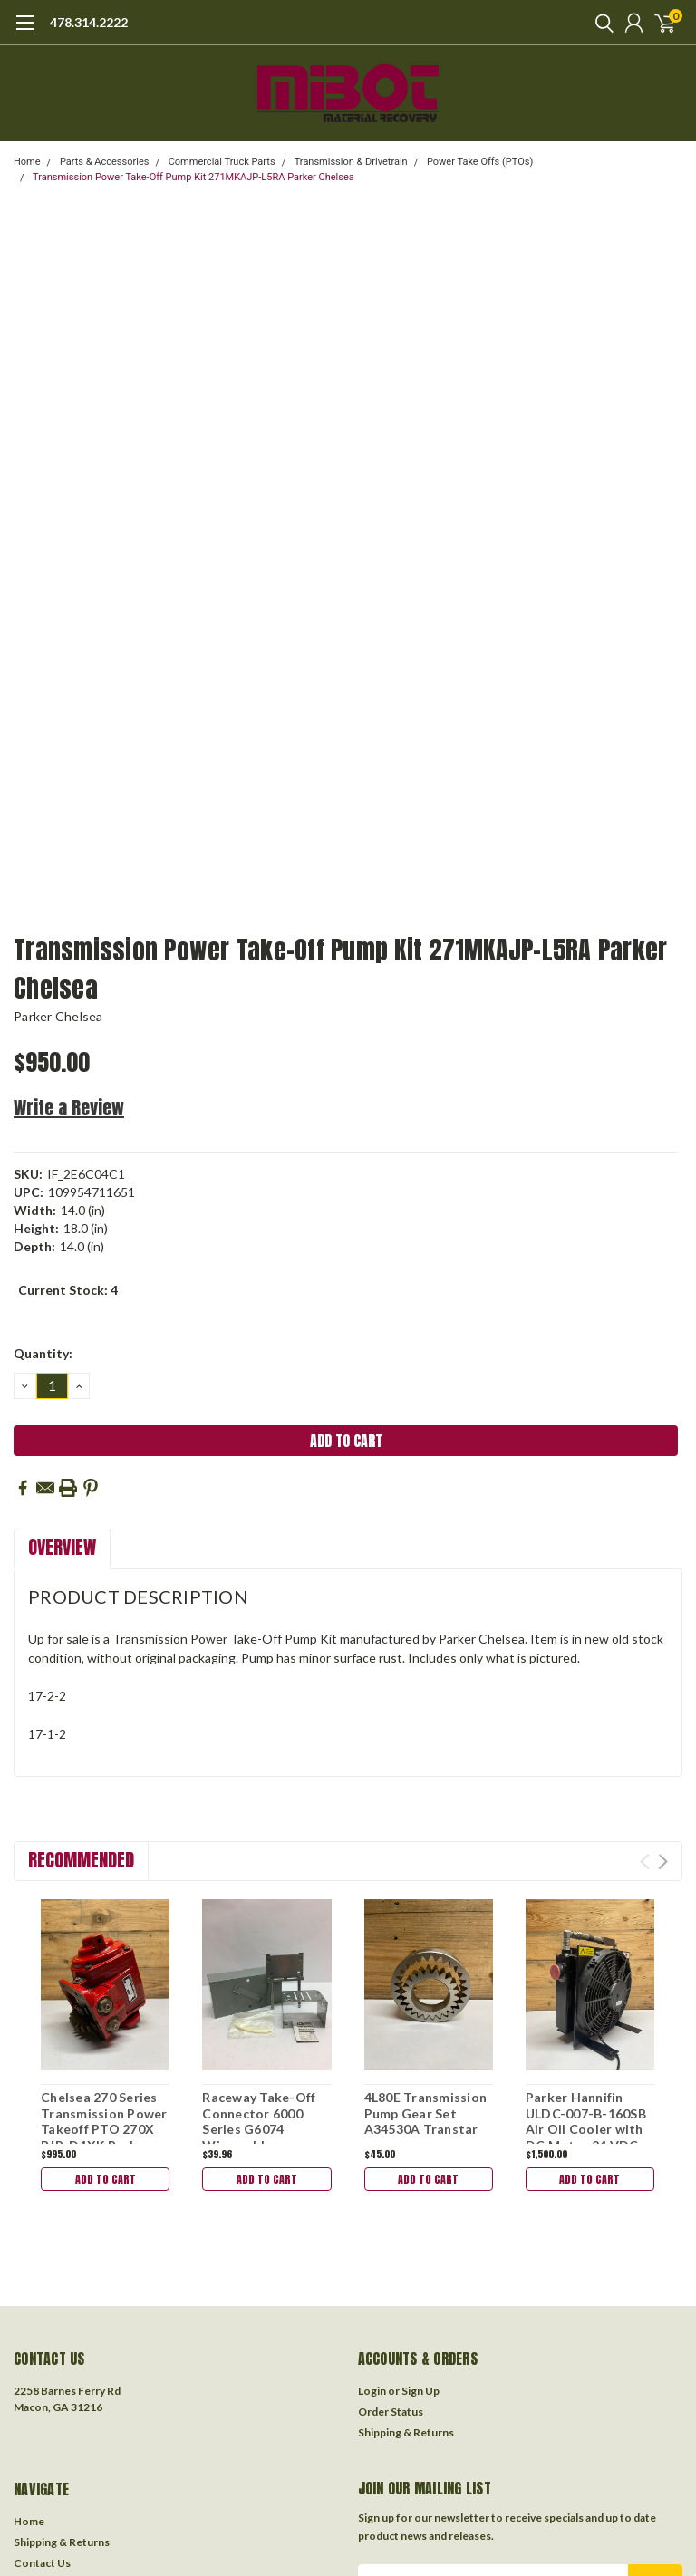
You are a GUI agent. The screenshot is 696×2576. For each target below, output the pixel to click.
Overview (62, 1547)
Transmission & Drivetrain (351, 162)
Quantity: (43, 1353)
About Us (38, 2458)
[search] (600, 22)
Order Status (390, 2285)
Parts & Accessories (105, 162)
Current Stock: (68, 1290)
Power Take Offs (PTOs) (480, 162)
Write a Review (69, 1108)
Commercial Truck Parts (222, 162)
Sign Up (420, 2265)
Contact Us (42, 2437)
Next (663, 1861)
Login (372, 2265)
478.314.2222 (89, 22)
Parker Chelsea (58, 1016)
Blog (25, 2478)
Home (27, 162)
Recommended (81, 1860)
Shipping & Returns (406, 2306)
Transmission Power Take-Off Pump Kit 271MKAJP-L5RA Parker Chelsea (193, 177)
